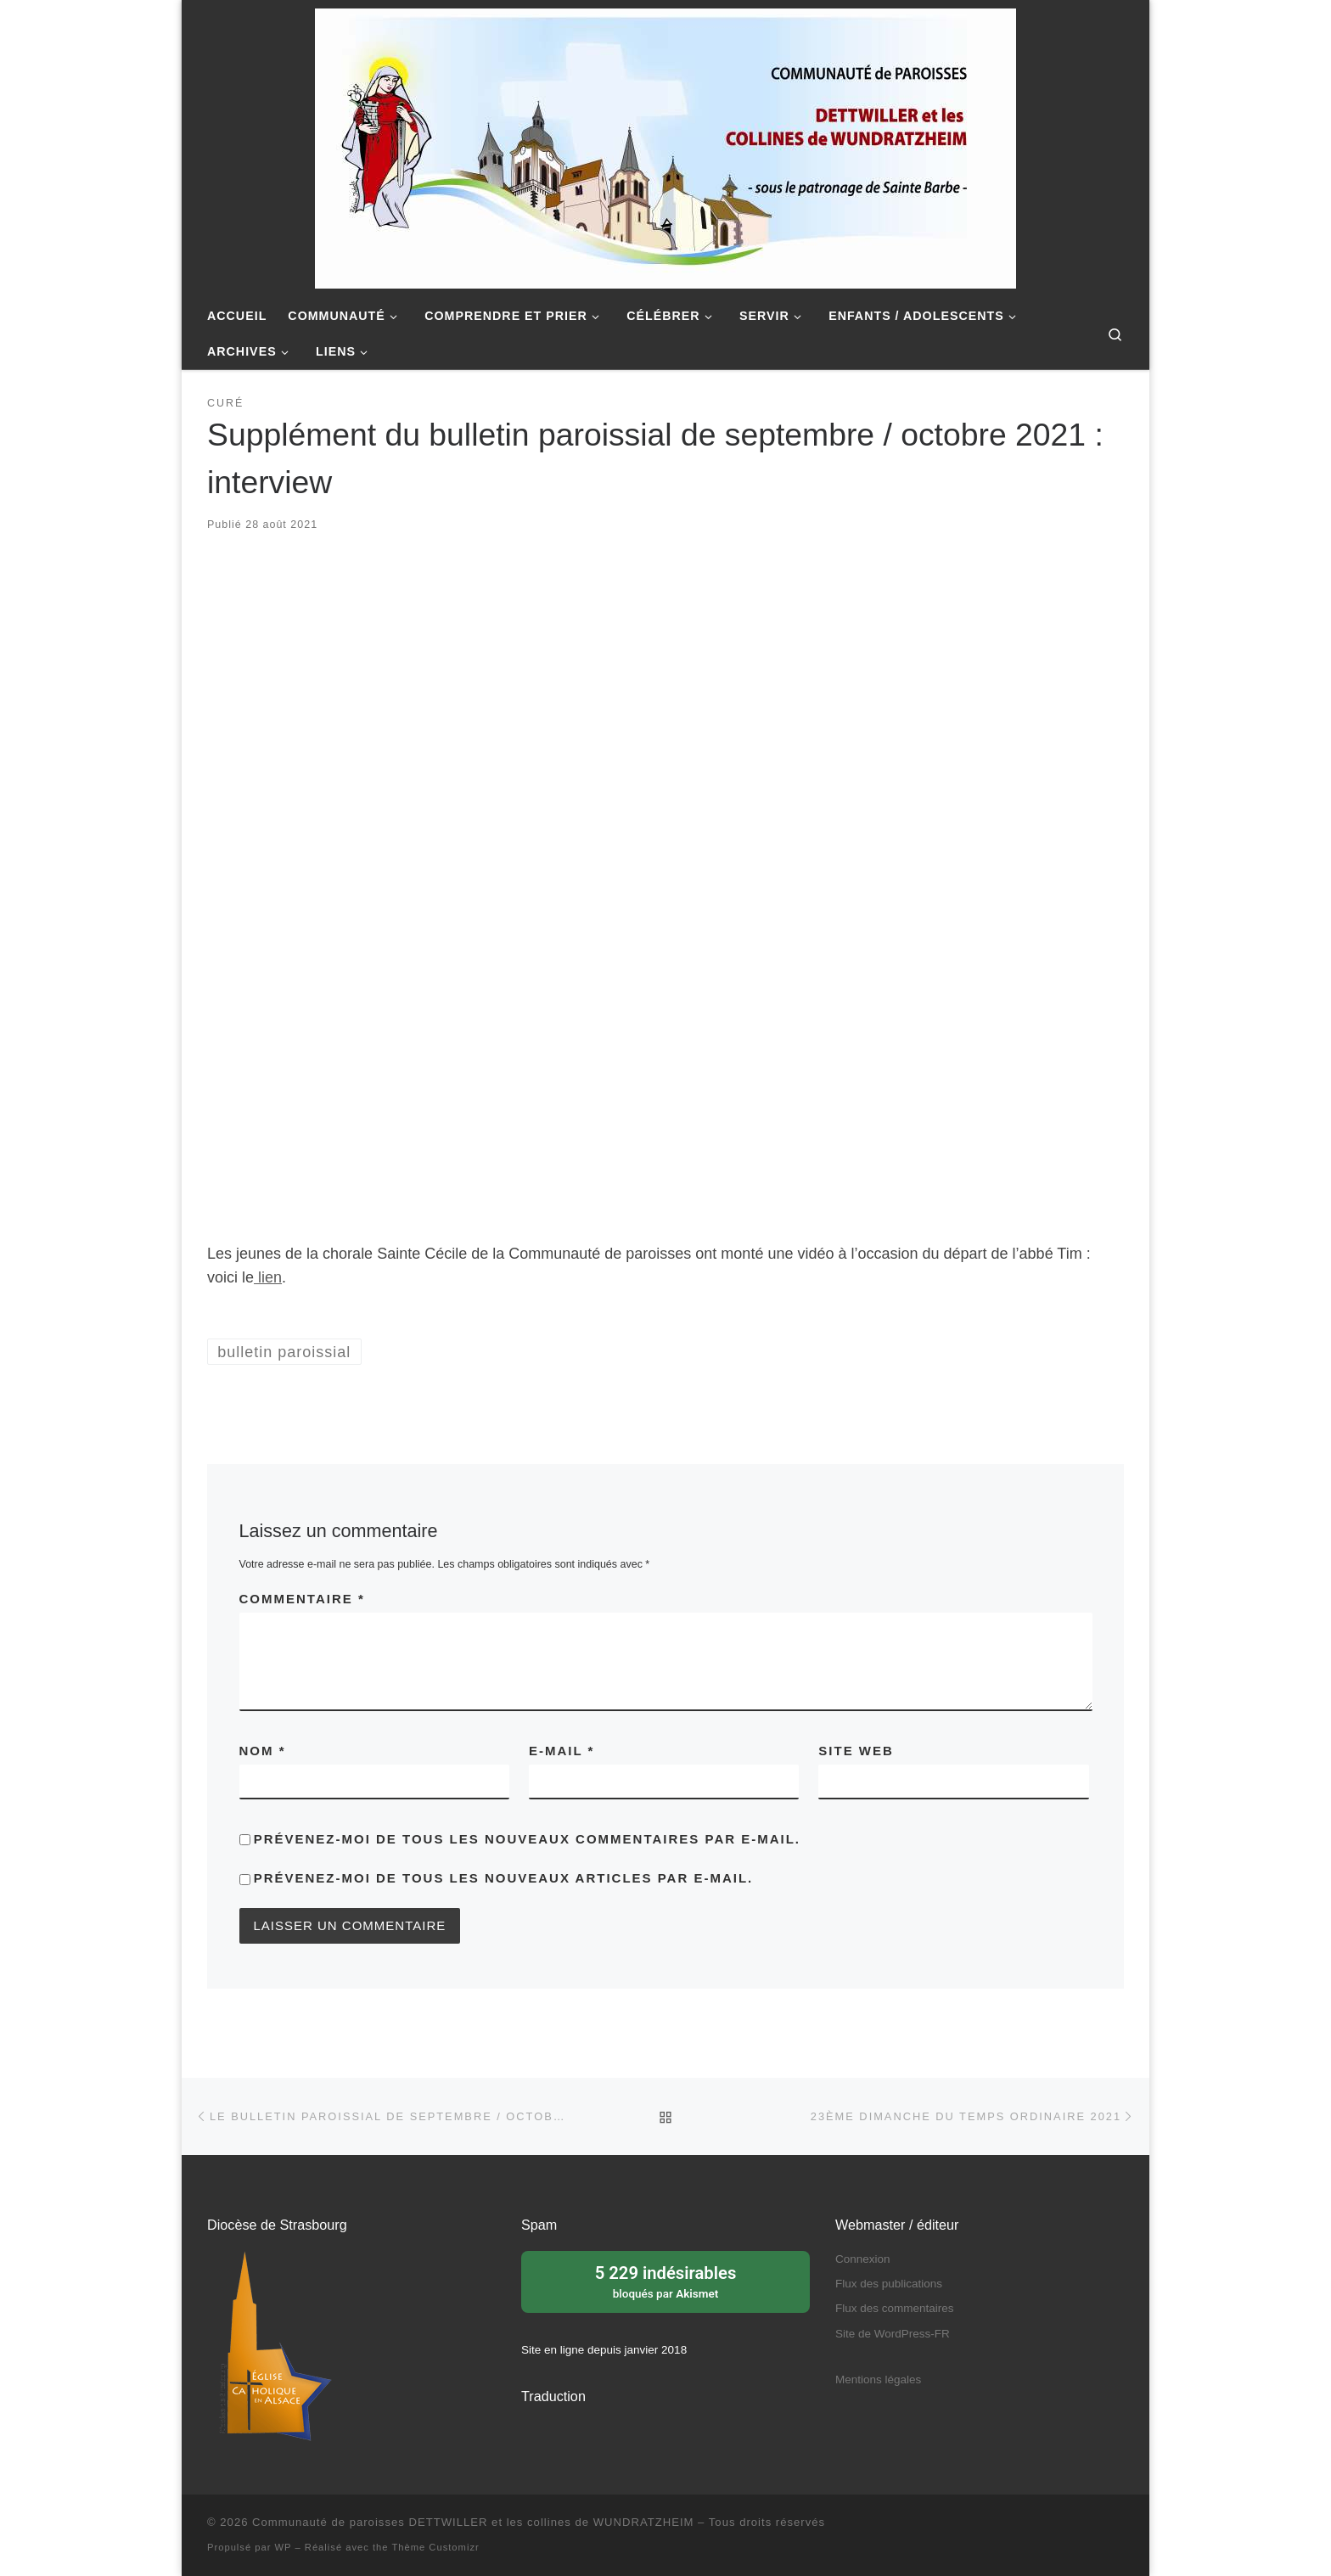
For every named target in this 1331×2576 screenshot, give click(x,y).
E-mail (561, 1750)
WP (283, 2547)
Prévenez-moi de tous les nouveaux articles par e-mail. (504, 1878)
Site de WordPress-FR (892, 2333)
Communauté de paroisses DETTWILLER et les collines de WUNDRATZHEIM (473, 2522)
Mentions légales (878, 2379)
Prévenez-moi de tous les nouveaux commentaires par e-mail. (527, 1839)
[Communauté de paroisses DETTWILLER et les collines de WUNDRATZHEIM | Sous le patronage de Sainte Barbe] (665, 146)
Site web (856, 1750)
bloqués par (665, 2280)
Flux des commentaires (894, 2308)
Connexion (862, 2259)
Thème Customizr (435, 2547)
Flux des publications (888, 2283)
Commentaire (302, 1598)
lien (268, 1277)
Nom (262, 1750)
